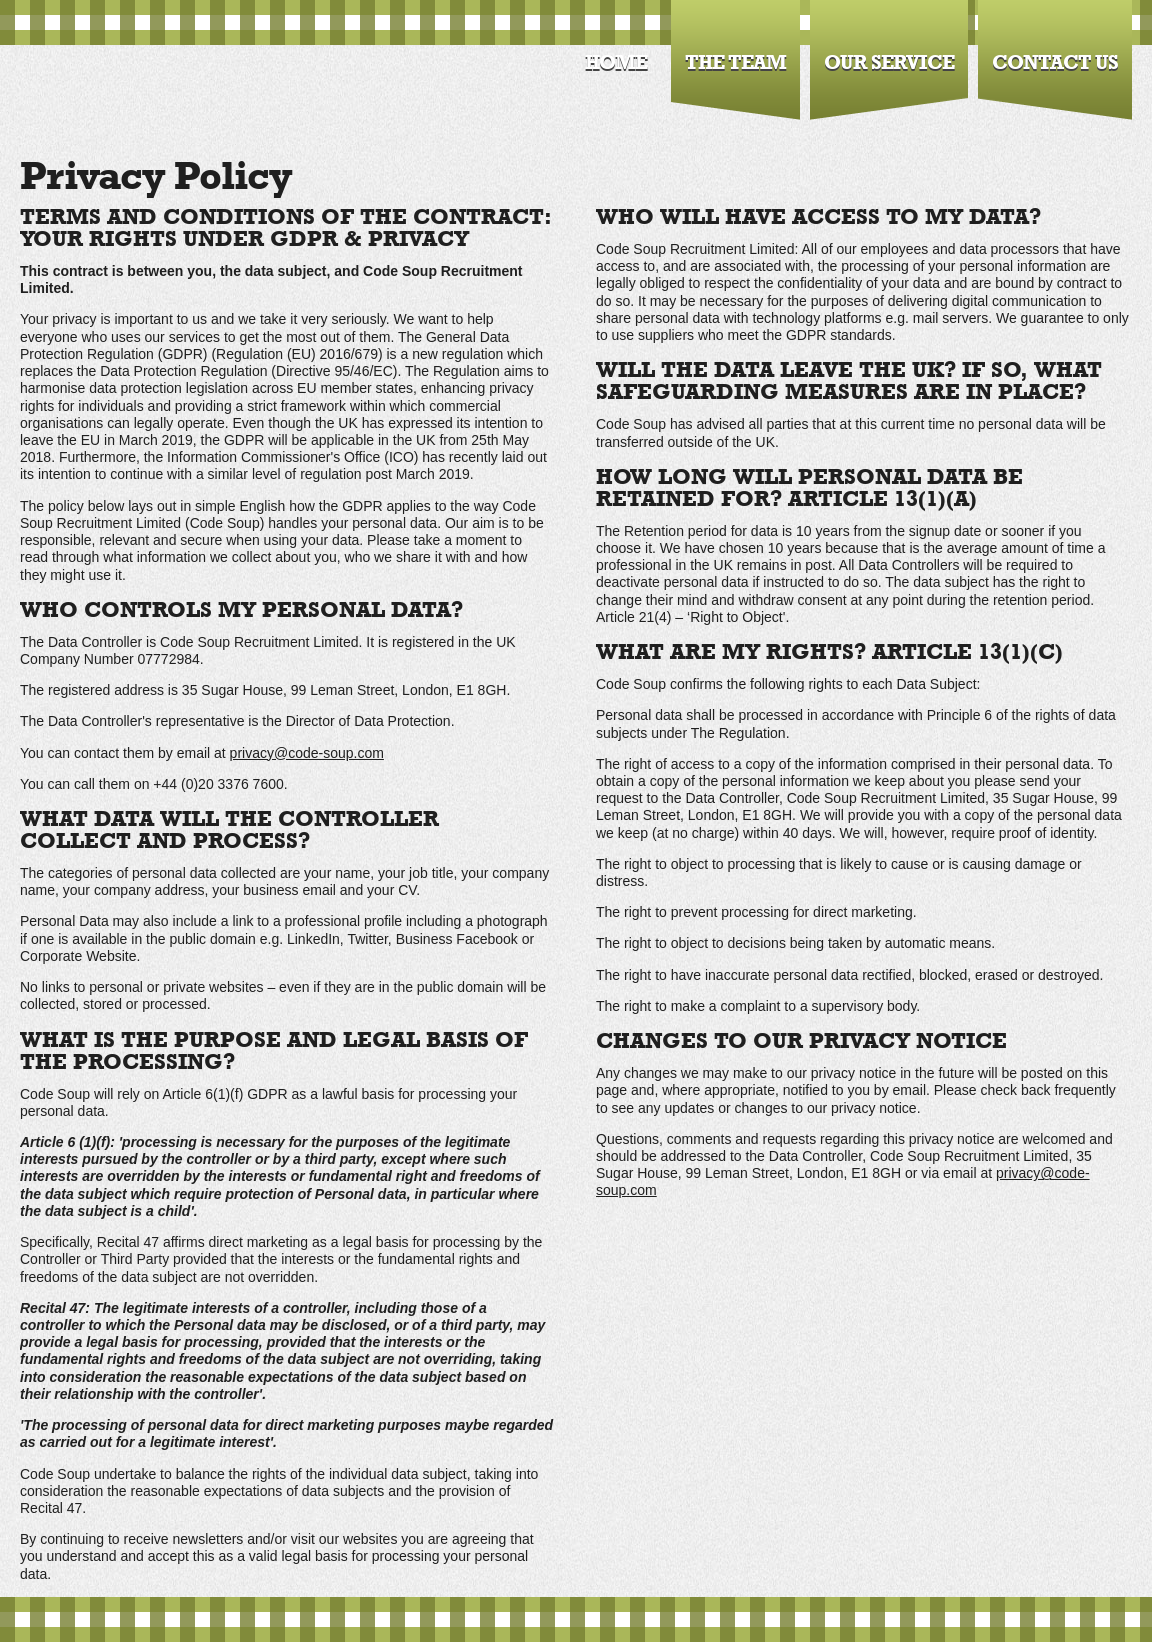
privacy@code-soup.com (307, 753)
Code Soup (124, 73)
